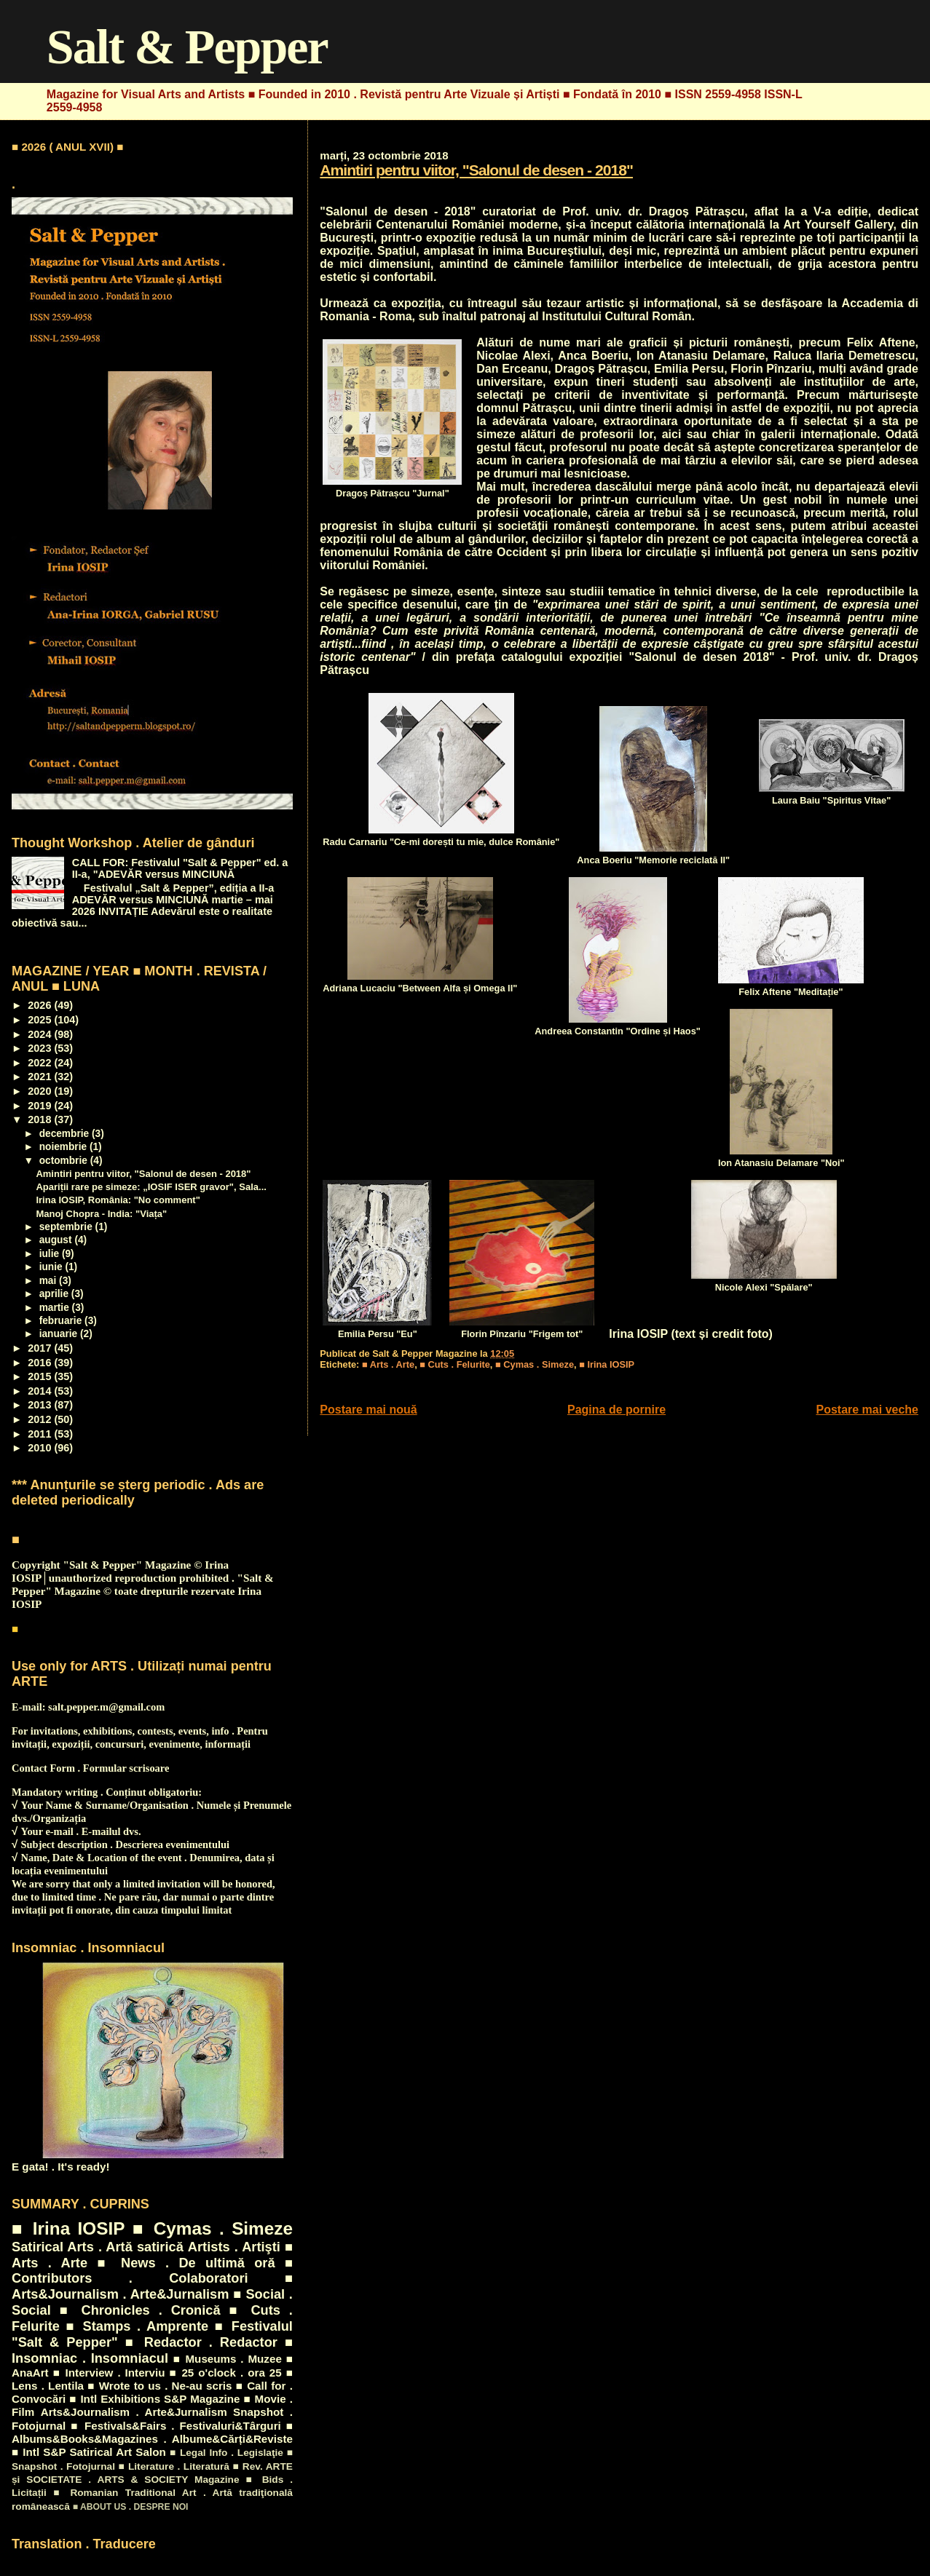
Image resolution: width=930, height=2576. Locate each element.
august (57, 1240)
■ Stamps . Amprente (137, 2326)
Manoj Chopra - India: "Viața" (101, 1213)
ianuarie (59, 1333)
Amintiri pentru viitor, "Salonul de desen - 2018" (476, 170)
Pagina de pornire (616, 1409)
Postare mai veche (867, 1409)
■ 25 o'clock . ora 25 (225, 2372)
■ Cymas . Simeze (534, 1364)
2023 (41, 1048)
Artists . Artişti (234, 2246)
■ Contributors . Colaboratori (152, 2270)
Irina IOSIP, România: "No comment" (118, 1199)
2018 (41, 1119)
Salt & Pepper (187, 46)
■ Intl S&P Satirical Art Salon (89, 2452)
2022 (41, 1063)
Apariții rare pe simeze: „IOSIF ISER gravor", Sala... (151, 1186)
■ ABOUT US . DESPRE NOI (131, 2507)
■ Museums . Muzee (227, 2359)
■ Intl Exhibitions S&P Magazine (154, 2399)
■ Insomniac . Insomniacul (152, 2350)
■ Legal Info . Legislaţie (226, 2452)
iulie (50, 1253)
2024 (41, 1034)
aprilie (55, 1293)
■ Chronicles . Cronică (140, 2310)
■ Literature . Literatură (173, 2466)
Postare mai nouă (368, 1409)
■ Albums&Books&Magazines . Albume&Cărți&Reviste (152, 2432)
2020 (41, 1091)
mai (49, 1280)
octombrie (64, 1160)
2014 (41, 1391)
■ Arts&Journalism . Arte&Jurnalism (152, 2286)
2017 (41, 1348)
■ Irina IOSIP (606, 1364)
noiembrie (64, 1146)
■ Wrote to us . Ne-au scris (159, 2385)
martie (55, 1307)
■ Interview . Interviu (109, 2372)
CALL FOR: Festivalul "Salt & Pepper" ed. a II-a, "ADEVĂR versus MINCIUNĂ (180, 868)
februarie (61, 1320)
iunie (52, 1266)
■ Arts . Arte (388, 1364)
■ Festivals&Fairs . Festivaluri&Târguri (176, 2426)
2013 (41, 1405)
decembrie (65, 1133)
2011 (41, 1434)
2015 (41, 1376)
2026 (41, 1005)
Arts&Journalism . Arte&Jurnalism (134, 2412)
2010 (41, 1448)
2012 (41, 1419)
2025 (41, 1020)
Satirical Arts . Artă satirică (98, 2246)
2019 (41, 1105)
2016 (41, 1362)
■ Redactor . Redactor (201, 2342)
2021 (41, 1076)
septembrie (67, 1226)
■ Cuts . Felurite (454, 1364)
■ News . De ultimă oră (186, 2262)
